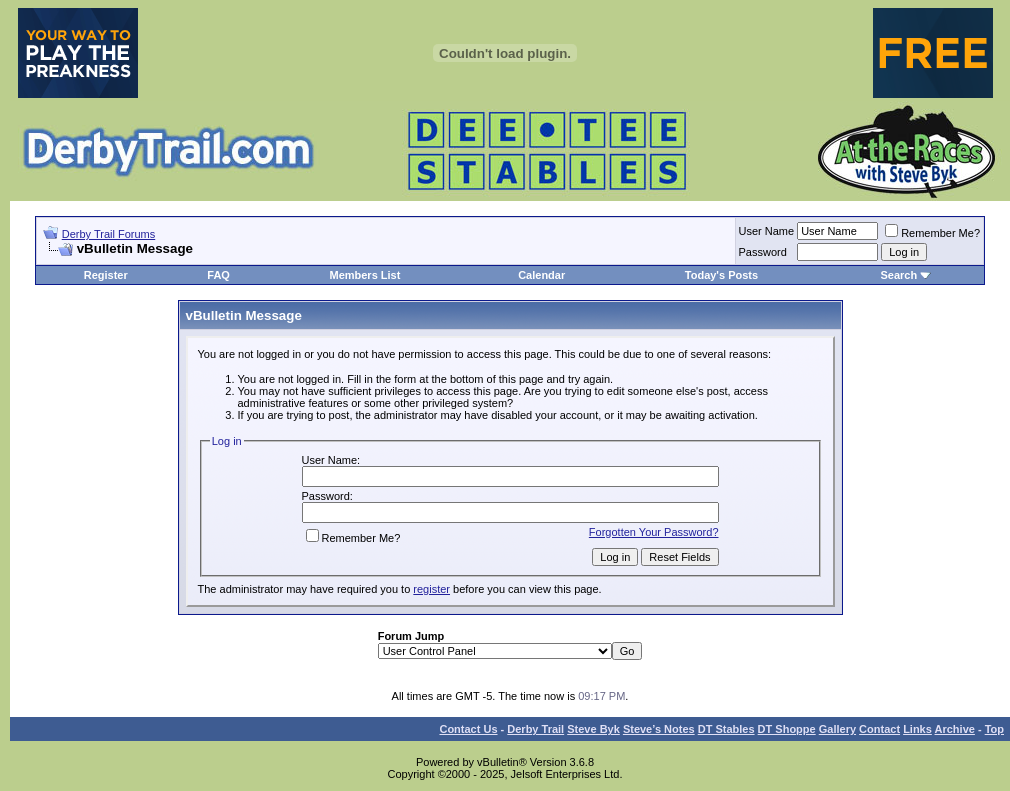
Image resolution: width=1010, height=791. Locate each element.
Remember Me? (932, 233)
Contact (879, 729)
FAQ (218, 275)
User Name (767, 231)
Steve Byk (593, 729)
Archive (955, 729)
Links (917, 729)
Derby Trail (535, 729)
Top (994, 729)
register (431, 589)
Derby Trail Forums (109, 234)
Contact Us (468, 729)
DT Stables (726, 729)
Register (106, 275)
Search (898, 275)
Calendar (541, 275)
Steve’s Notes (659, 729)
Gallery (837, 729)
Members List (364, 275)
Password (763, 252)
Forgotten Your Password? (654, 532)
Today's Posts (721, 275)
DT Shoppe (787, 729)
